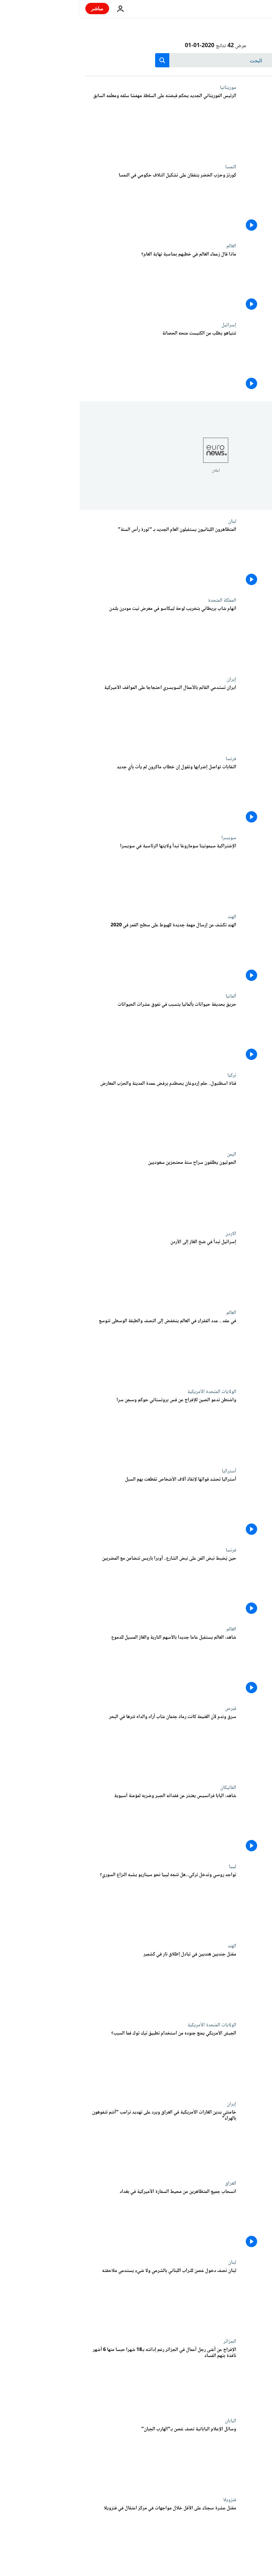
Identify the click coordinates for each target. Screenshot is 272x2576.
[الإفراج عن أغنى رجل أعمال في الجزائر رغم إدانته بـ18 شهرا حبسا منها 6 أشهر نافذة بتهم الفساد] (81, 2378)
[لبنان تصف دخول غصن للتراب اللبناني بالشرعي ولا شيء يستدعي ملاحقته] (81, 2299)
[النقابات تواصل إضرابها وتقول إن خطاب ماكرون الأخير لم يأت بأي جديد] (81, 795)
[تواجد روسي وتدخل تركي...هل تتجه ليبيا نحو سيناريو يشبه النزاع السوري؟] (81, 1903)
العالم (152, 246)
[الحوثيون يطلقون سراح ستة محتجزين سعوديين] (81, 1191)
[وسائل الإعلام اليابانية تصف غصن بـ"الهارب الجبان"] (81, 2457)
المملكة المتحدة (142, 600)
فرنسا (151, 759)
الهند (152, 917)
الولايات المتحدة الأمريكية (132, 1391)
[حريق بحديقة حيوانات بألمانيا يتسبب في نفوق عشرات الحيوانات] (81, 1033)
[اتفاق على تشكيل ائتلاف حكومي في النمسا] (81, 204)
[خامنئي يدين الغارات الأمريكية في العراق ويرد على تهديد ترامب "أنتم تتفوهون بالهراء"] (81, 2141)
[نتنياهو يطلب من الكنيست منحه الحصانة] (81, 362)
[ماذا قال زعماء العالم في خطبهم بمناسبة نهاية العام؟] (81, 283)
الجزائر (150, 2341)
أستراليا (149, 1471)
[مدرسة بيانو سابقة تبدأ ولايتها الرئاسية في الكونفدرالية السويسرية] (81, 874)
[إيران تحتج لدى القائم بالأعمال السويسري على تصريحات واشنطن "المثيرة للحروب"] (81, 716)
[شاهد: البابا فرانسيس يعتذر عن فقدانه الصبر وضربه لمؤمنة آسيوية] (81, 1824)
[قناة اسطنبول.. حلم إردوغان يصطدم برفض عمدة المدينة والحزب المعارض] (81, 1112)
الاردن (151, 1233)
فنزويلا (150, 2500)
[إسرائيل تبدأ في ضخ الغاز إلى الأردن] (81, 1270)
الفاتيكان (149, 1787)
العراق (151, 2183)
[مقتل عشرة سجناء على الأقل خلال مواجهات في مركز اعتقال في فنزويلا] (81, 2536)
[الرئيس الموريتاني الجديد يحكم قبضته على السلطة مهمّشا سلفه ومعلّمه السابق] (81, 124)
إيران (152, 679)
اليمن (152, 1154)
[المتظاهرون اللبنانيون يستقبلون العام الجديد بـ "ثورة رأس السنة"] (81, 558)
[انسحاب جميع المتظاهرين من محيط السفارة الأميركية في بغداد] (81, 2220)
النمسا (151, 167)
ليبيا (153, 1866)
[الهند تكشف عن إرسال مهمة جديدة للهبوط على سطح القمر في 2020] (81, 953)
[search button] (82, 60)
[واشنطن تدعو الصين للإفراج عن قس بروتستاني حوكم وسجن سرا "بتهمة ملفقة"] (81, 1428)
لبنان (152, 521)
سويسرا (149, 838)
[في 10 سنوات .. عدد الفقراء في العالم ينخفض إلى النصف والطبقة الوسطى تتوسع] (81, 1349)
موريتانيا (148, 87)
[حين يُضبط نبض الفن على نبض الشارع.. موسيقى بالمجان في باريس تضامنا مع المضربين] (81, 1587)
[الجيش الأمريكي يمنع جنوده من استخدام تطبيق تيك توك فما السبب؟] (81, 2062)
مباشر (17, 8)
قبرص (151, 1708)
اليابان (151, 2421)
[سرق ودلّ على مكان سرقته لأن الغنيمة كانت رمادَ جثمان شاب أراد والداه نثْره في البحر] (81, 1745)
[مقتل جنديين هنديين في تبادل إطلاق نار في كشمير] (81, 1983)
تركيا (152, 1075)
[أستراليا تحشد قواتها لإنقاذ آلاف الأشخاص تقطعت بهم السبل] (81, 1508)
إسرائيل (149, 325)
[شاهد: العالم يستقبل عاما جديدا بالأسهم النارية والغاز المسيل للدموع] (81, 1666)
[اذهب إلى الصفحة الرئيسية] (246, 8)
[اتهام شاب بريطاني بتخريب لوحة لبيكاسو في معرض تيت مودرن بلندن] (81, 637)
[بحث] (136, 60)
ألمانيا (151, 996)
